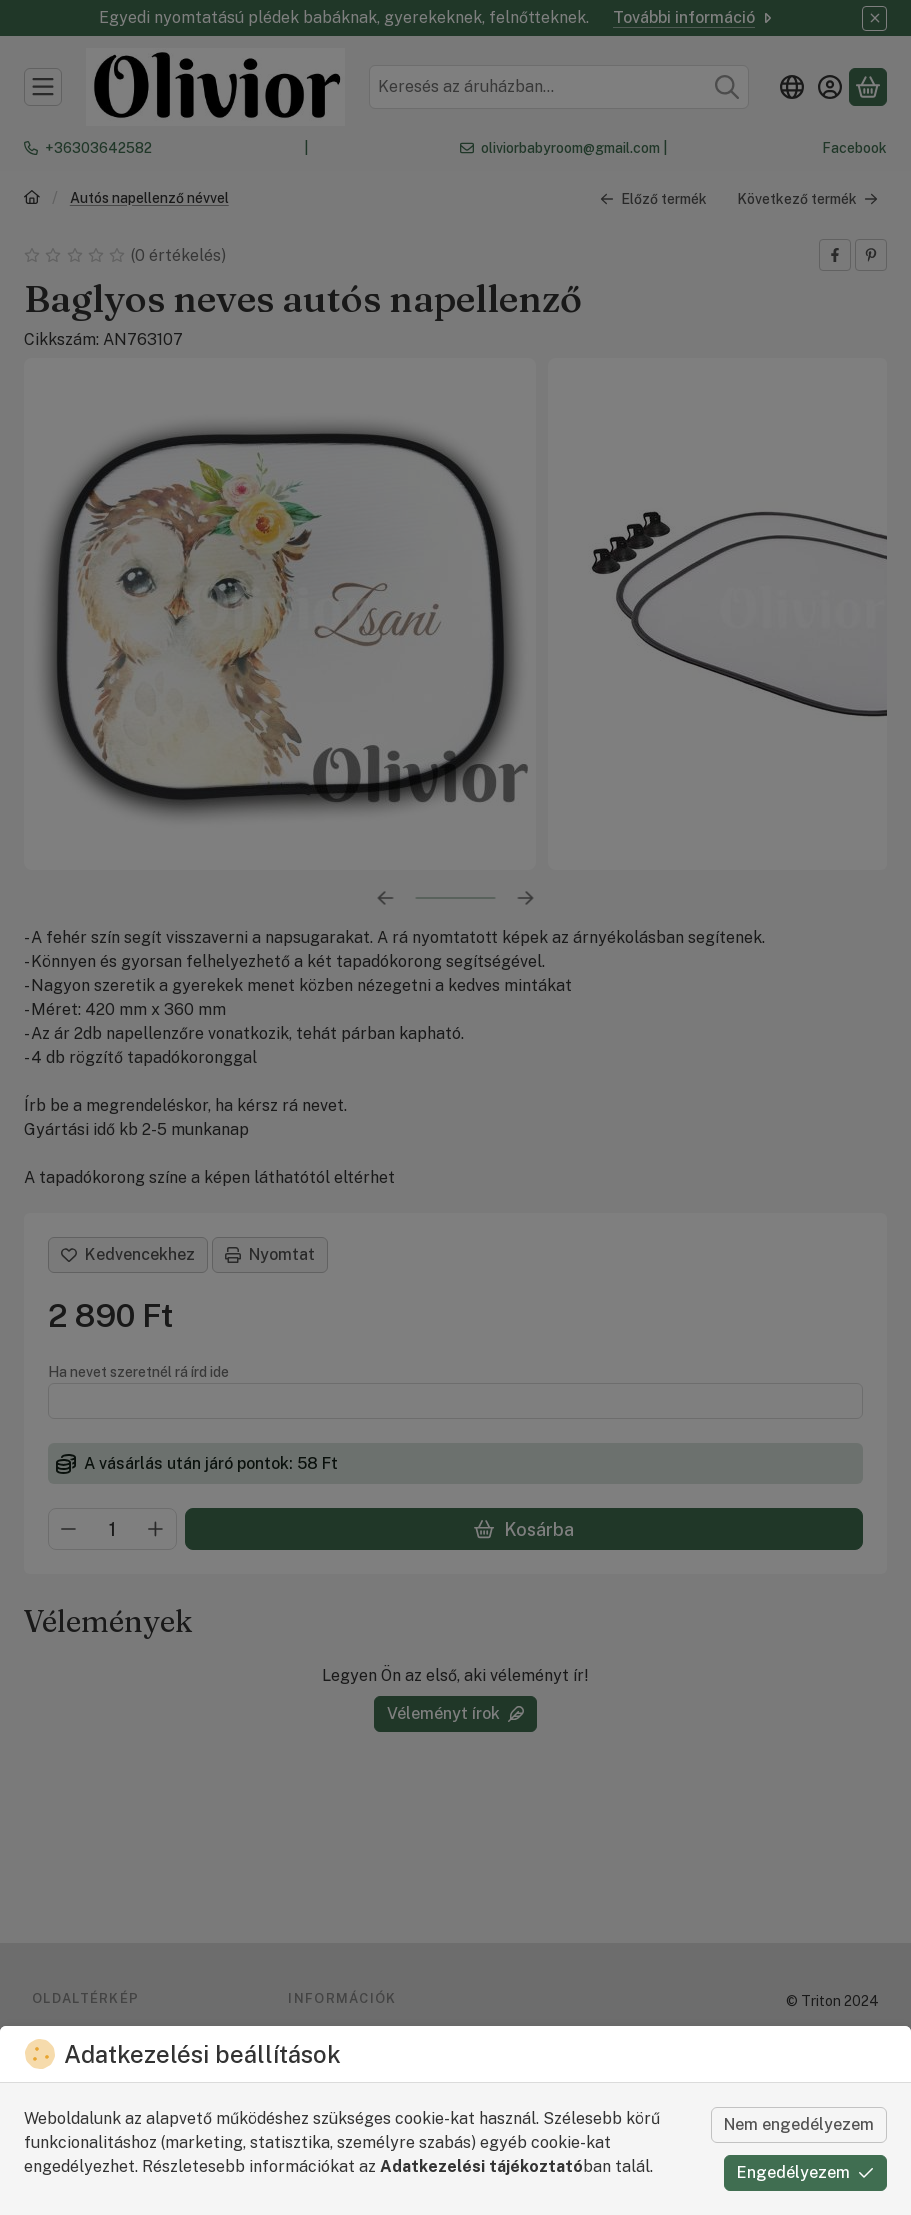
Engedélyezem (805, 2172)
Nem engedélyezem (799, 2124)
